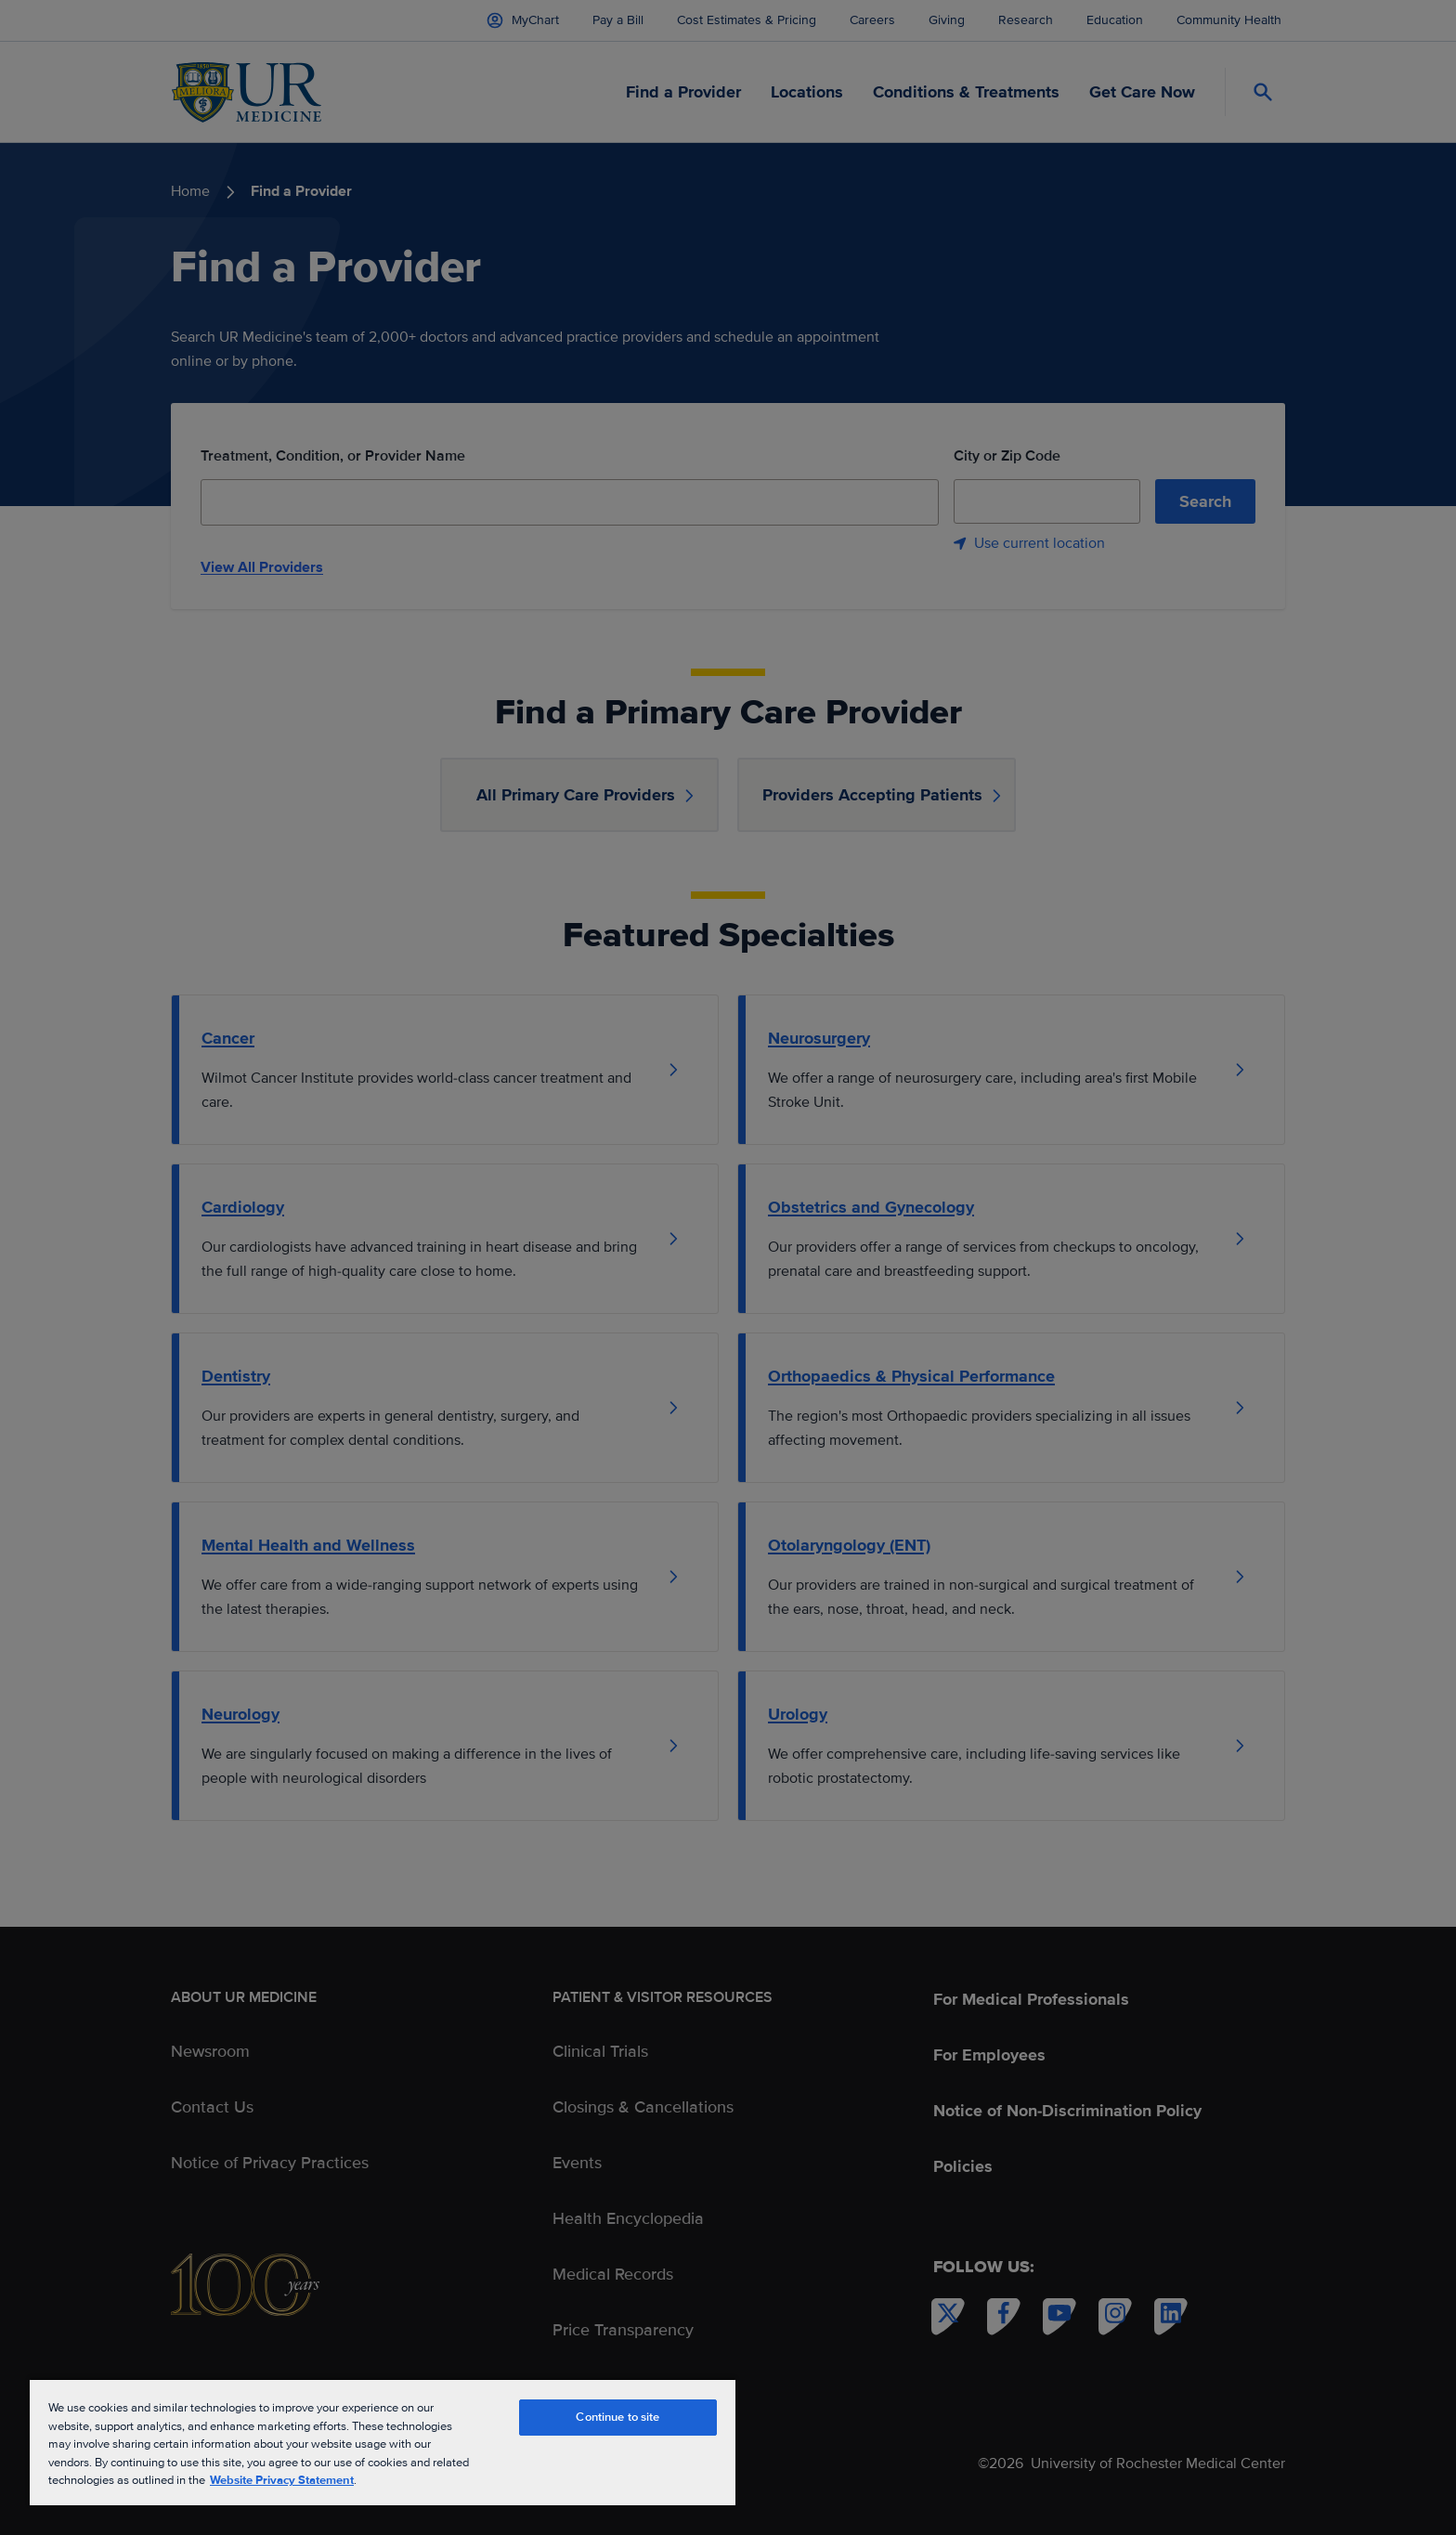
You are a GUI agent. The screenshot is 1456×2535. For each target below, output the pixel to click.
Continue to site (617, 2417)
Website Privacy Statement (282, 2480)
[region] (382, 2441)
